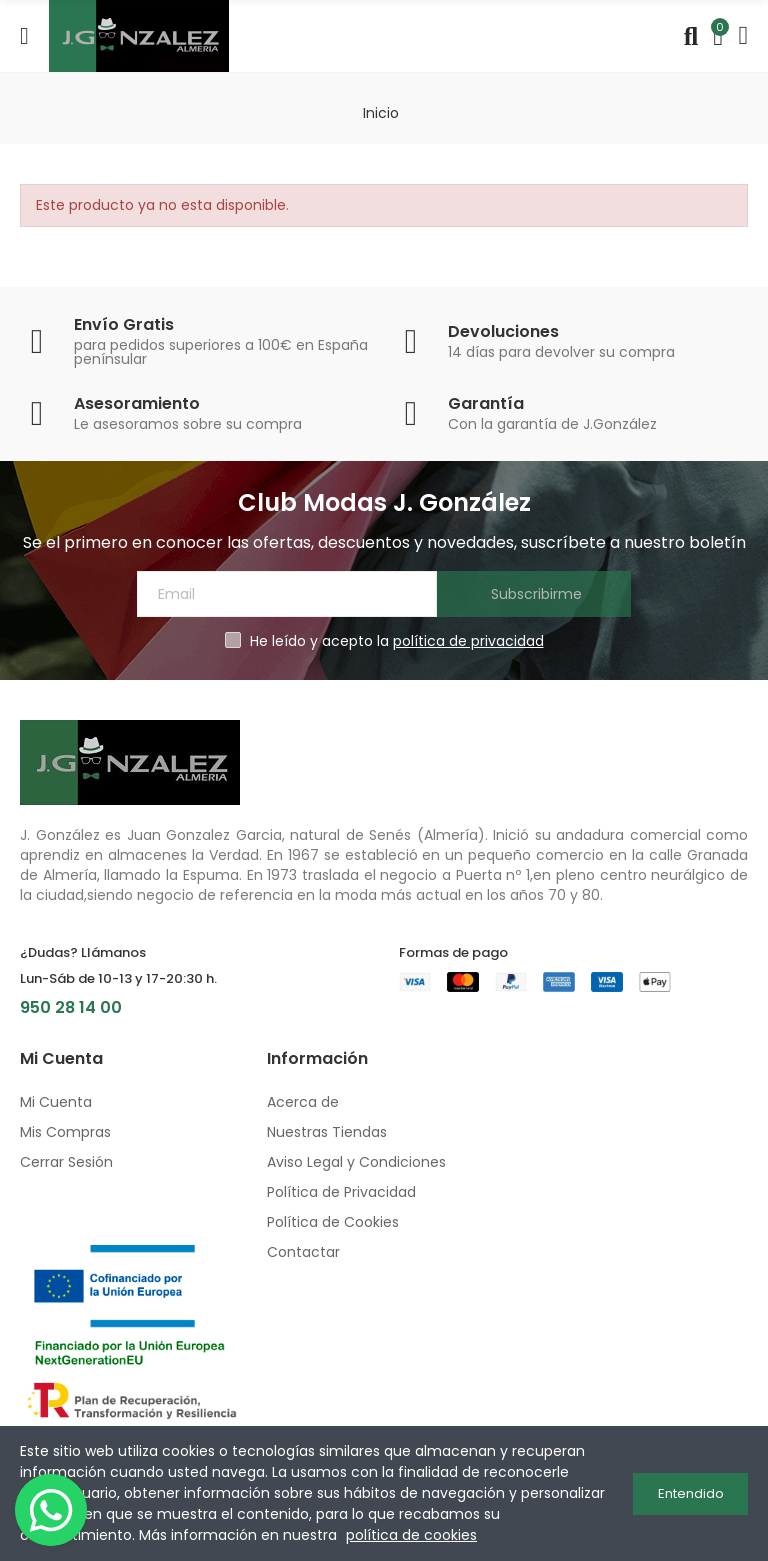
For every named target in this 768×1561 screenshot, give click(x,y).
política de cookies (411, 1535)
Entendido (691, 1493)
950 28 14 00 (71, 1007)
